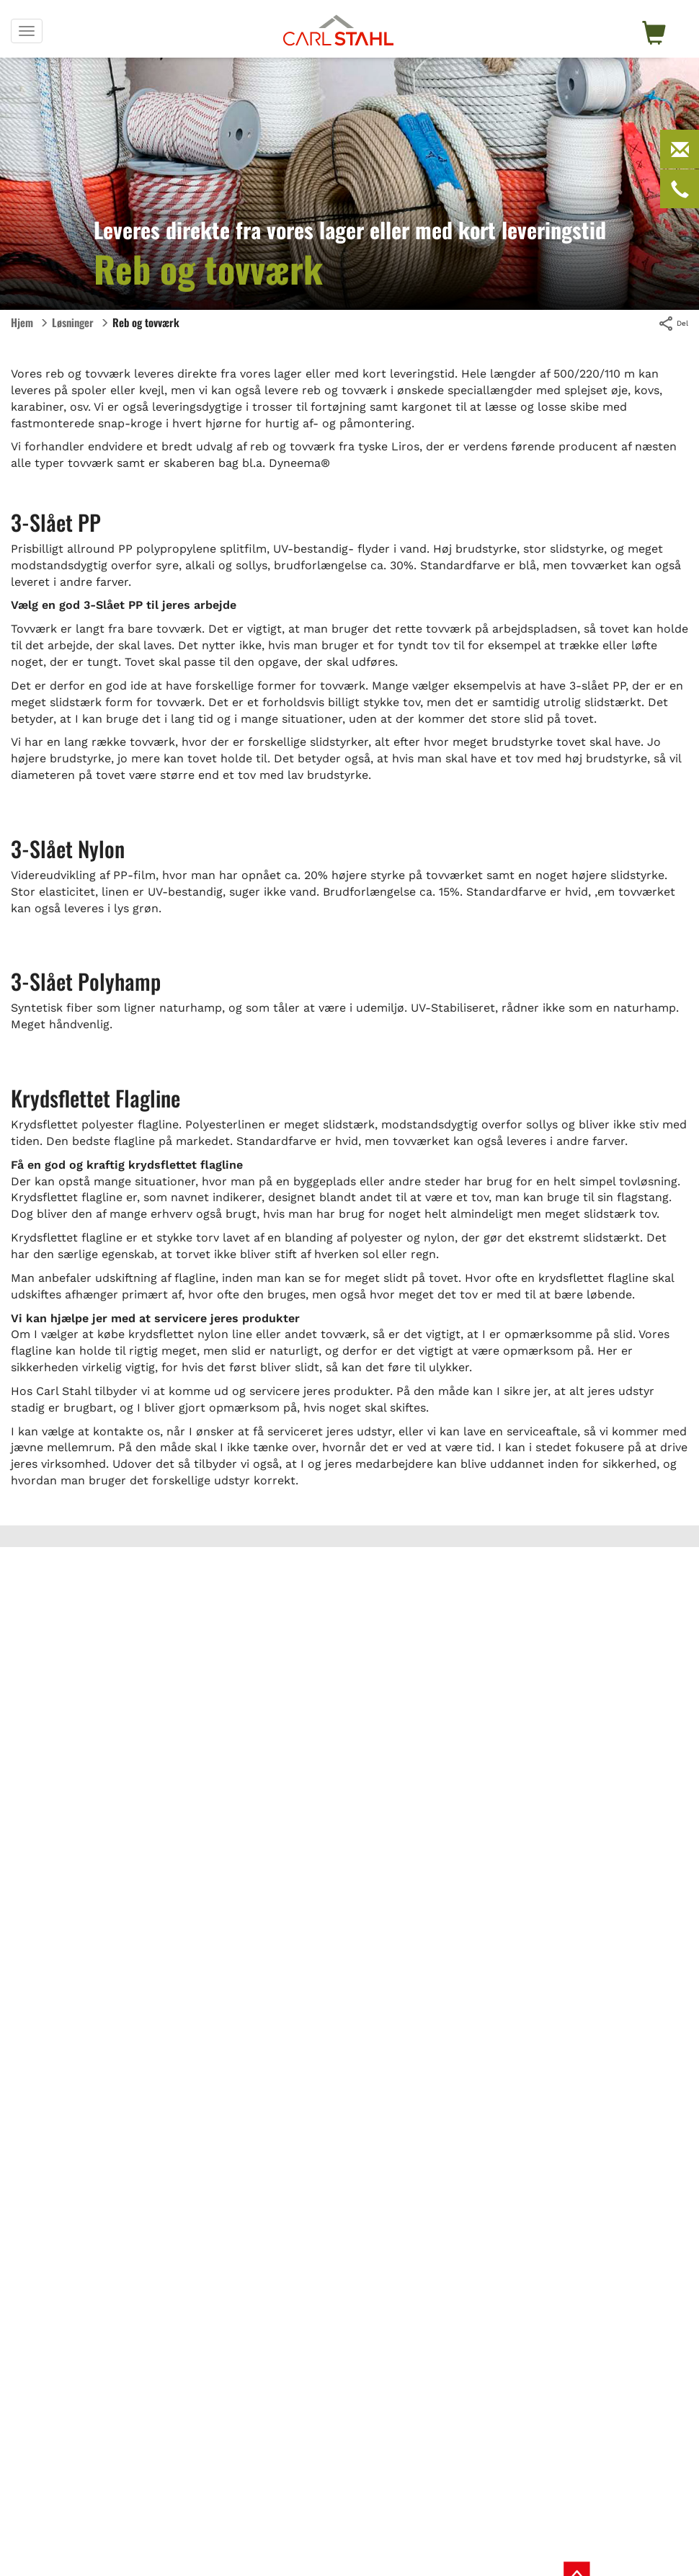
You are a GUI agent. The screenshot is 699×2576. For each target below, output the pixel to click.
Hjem (22, 322)
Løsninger (73, 322)
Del (672, 323)
